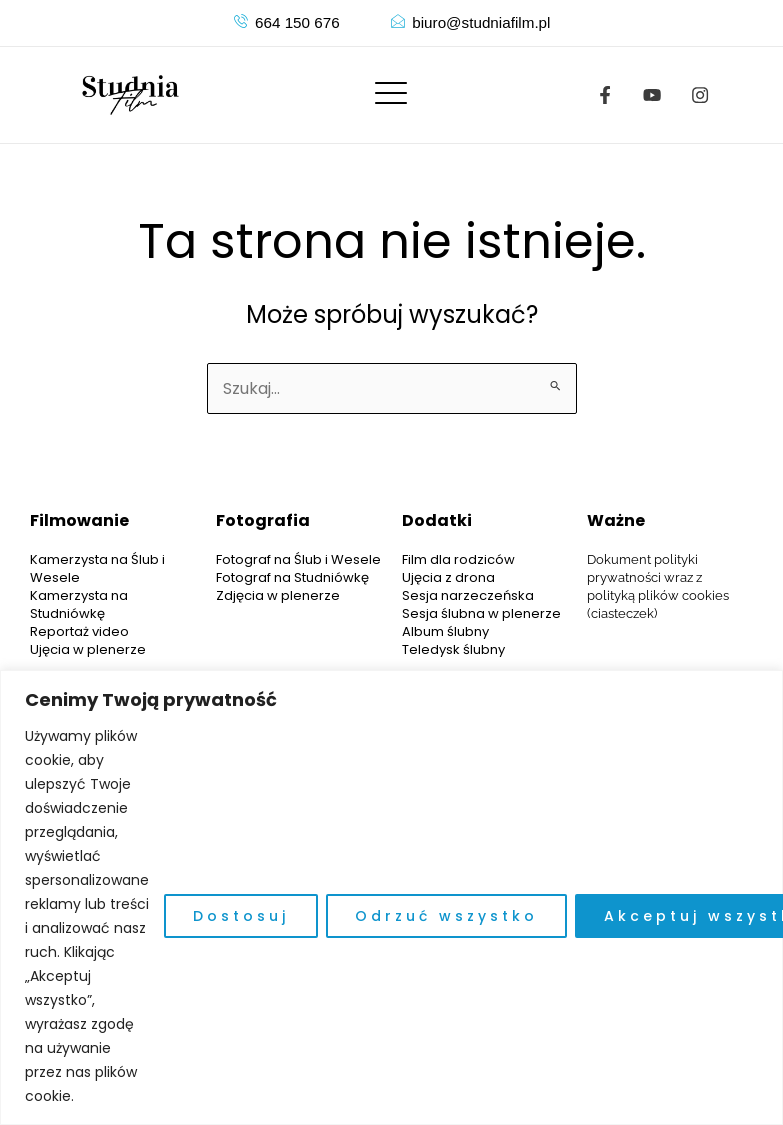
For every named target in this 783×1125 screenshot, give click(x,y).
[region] (391, 897)
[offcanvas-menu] (391, 94)
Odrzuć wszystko (446, 916)
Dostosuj (241, 916)
